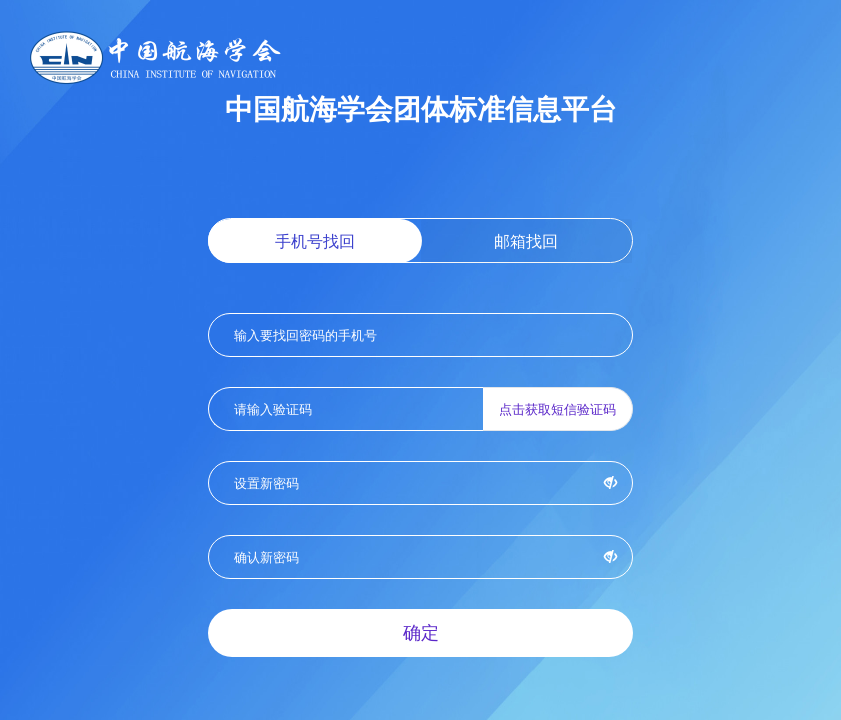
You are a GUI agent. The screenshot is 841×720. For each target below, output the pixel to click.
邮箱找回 (526, 241)
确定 (421, 632)
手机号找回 (315, 241)
